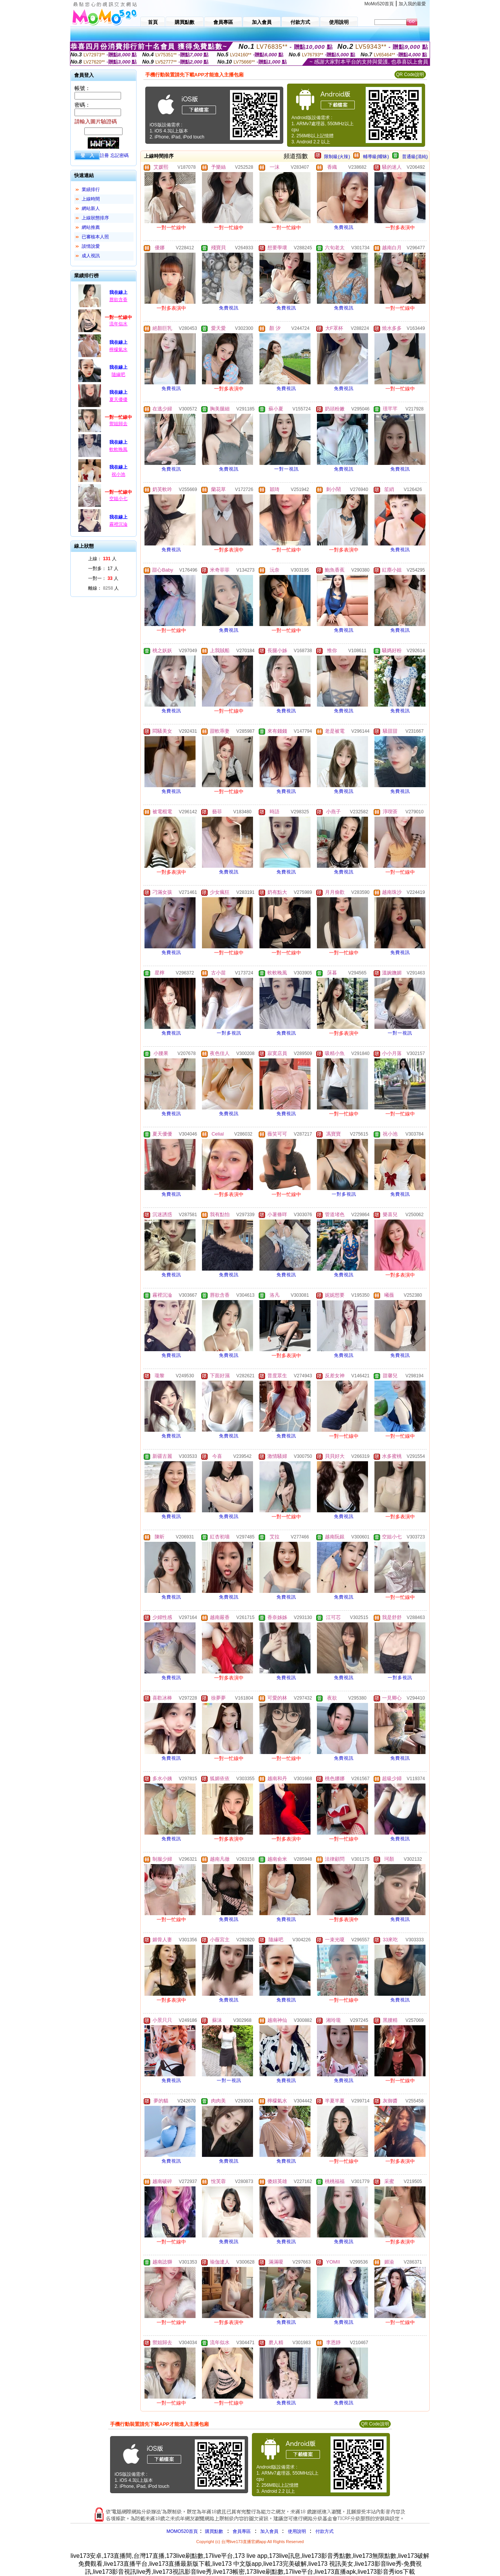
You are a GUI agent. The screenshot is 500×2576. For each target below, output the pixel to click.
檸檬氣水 (118, 349)
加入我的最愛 (412, 3)
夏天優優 (118, 399)
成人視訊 (91, 255)
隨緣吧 (118, 374)
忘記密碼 (119, 155)
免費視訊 (344, 227)
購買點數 (213, 2531)
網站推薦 (91, 227)
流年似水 (118, 323)
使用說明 (297, 2531)
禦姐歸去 (118, 423)
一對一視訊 (286, 469)
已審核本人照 (95, 236)
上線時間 (91, 199)
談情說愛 (91, 246)
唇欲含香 (118, 299)
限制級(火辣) (337, 156)
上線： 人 (102, 558)
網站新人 (91, 208)
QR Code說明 (410, 74)
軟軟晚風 (118, 449)
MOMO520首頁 (182, 2531)
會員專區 (242, 2531)
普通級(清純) (415, 156)
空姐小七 (118, 498)
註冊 (104, 155)
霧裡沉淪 (118, 524)
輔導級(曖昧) (376, 156)
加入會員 (269, 2531)
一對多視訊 (229, 1033)
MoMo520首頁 (379, 3)
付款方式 (324, 2531)
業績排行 (91, 189)
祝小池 (118, 474)
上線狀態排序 (95, 218)
